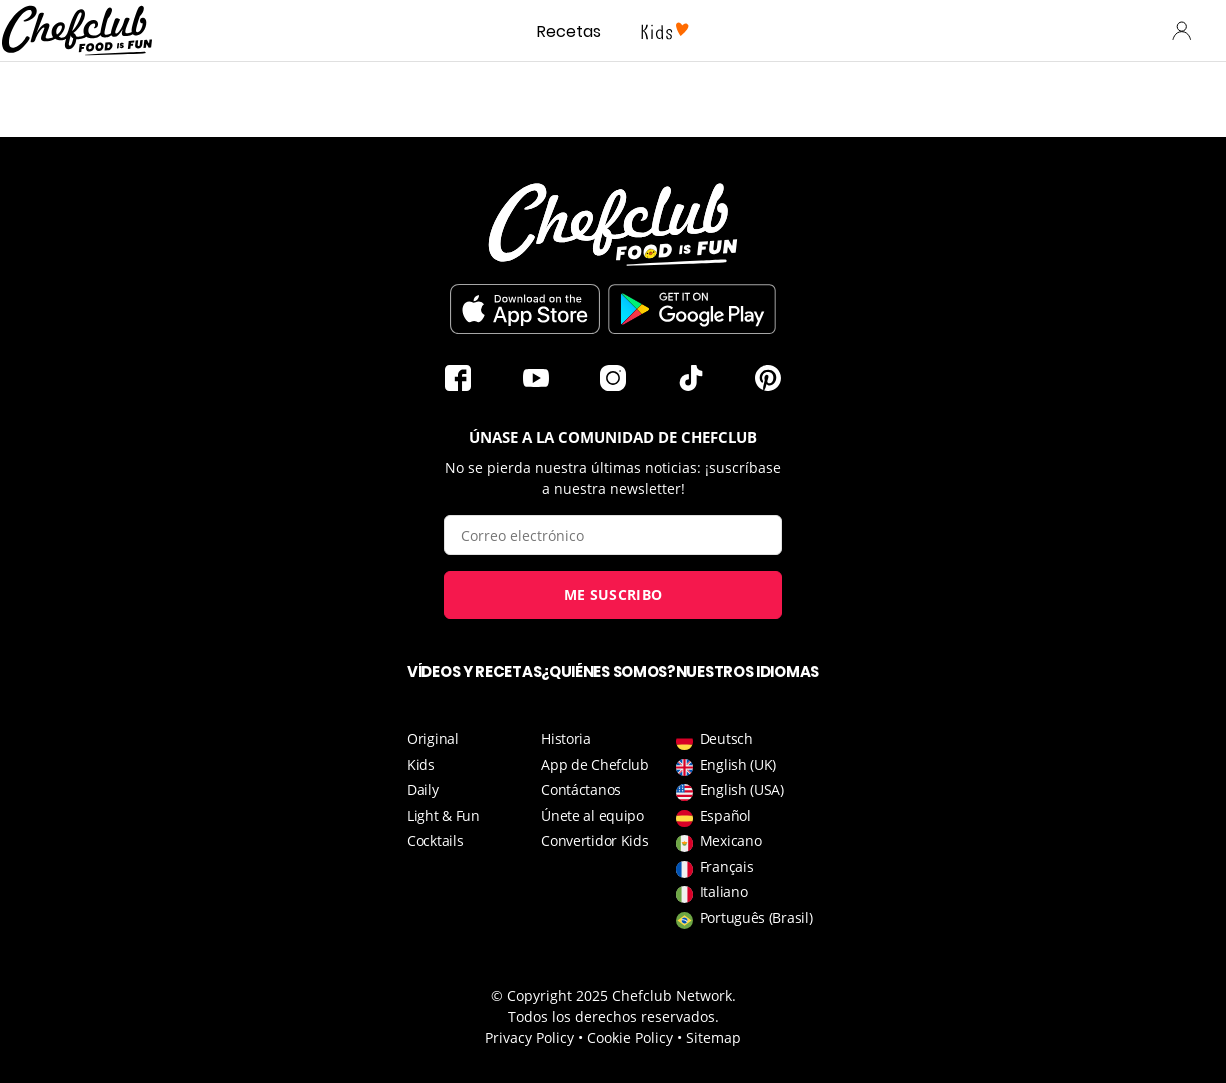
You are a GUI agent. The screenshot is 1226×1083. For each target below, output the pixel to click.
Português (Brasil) (744, 917)
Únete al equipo (592, 815)
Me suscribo (613, 594)
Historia (566, 738)
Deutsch (714, 738)
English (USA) (730, 789)
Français (715, 866)
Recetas (569, 31)
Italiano (712, 891)
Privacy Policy (529, 1037)
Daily (423, 789)
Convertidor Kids (594, 840)
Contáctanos (581, 789)
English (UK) (726, 764)
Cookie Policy (630, 1037)
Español (713, 815)
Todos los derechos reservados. (613, 1016)
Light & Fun (443, 815)
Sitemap (713, 1037)
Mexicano (719, 840)
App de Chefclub (595, 764)
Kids (421, 764)
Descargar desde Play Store (692, 309)
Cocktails (435, 840)
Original (433, 738)
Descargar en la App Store (525, 309)
